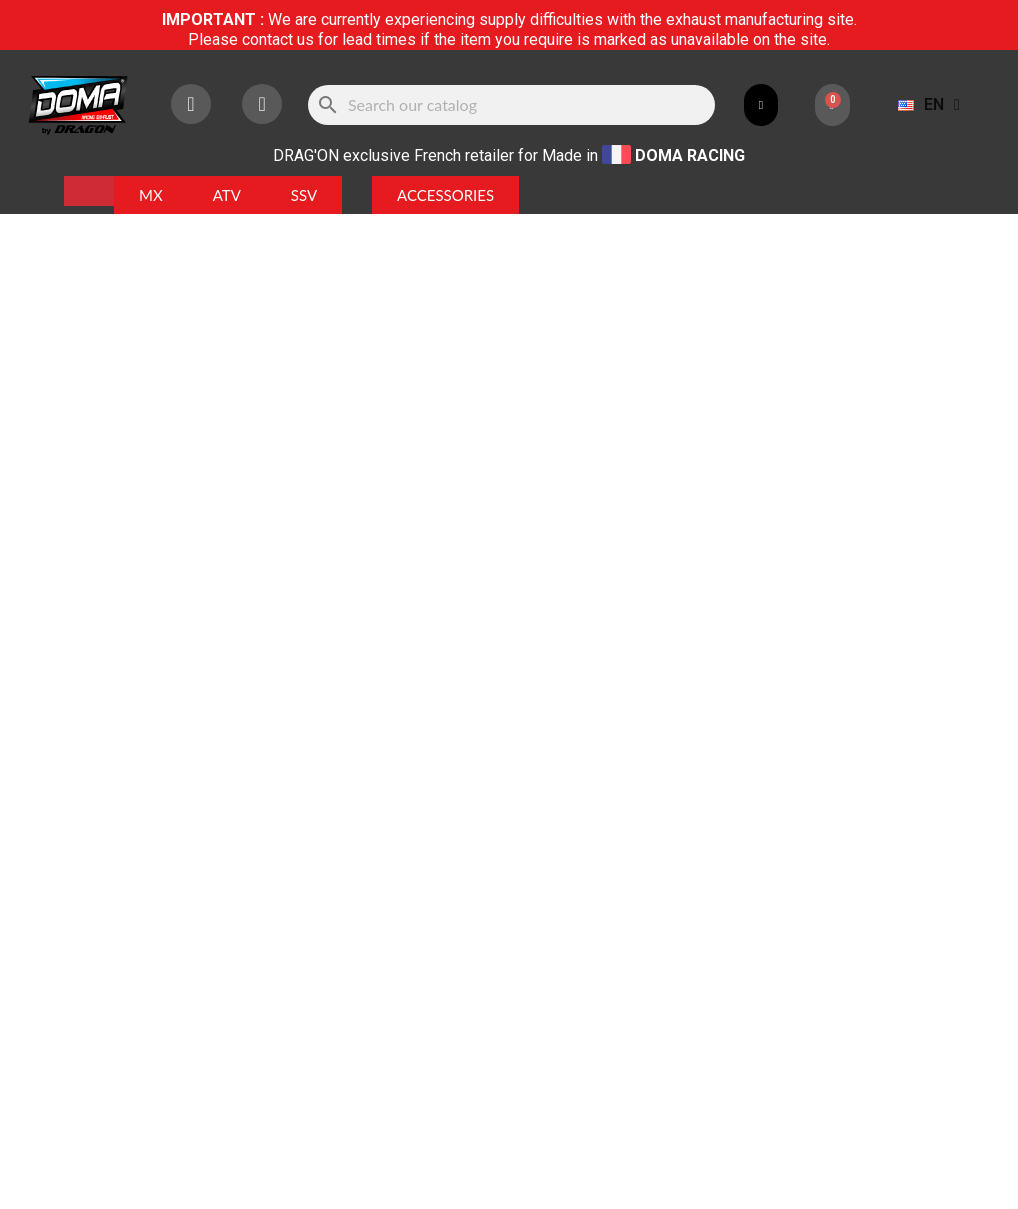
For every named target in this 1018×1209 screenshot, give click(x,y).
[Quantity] (548, 414)
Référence (555, 264)
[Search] (512, 105)
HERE (637, 866)
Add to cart (693, 414)
